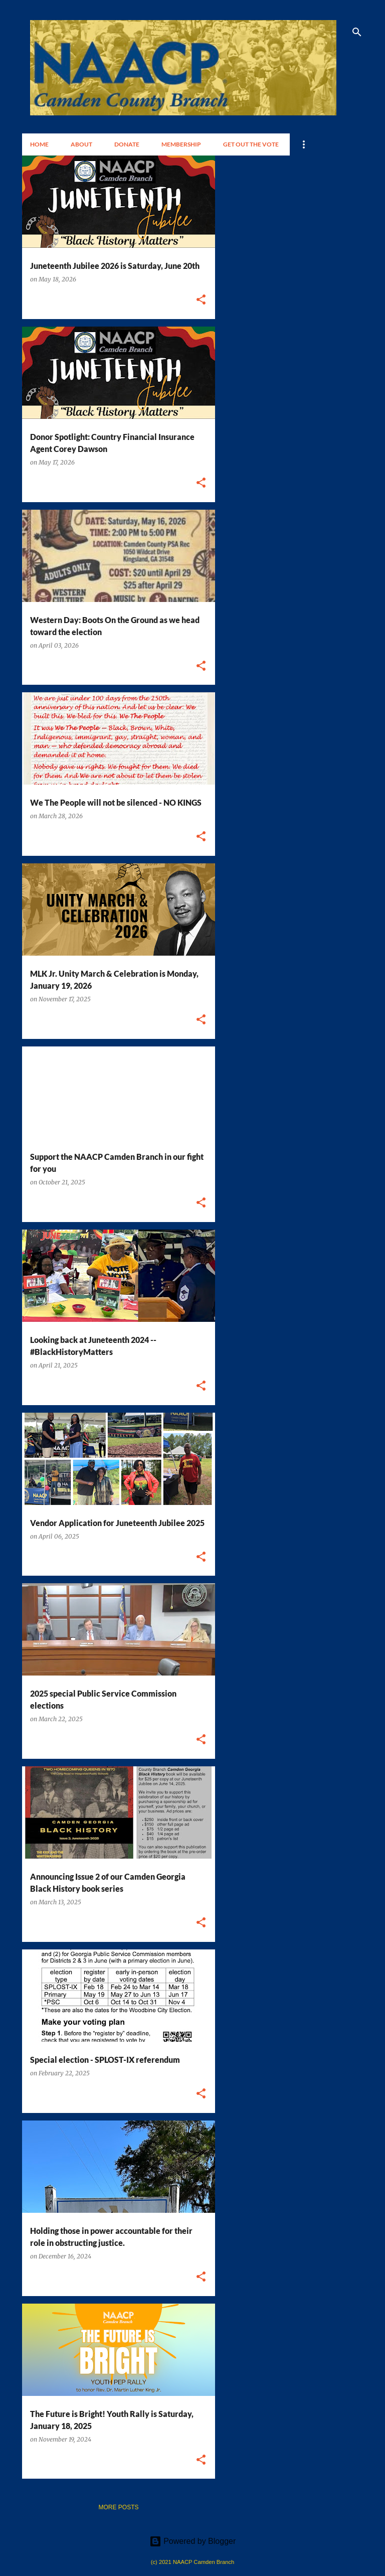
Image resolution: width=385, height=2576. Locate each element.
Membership (181, 144)
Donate (126, 144)
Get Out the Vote (251, 144)
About (81, 144)
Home (39, 144)
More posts (118, 2507)
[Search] (357, 32)
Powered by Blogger (192, 2541)
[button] (201, 300)
